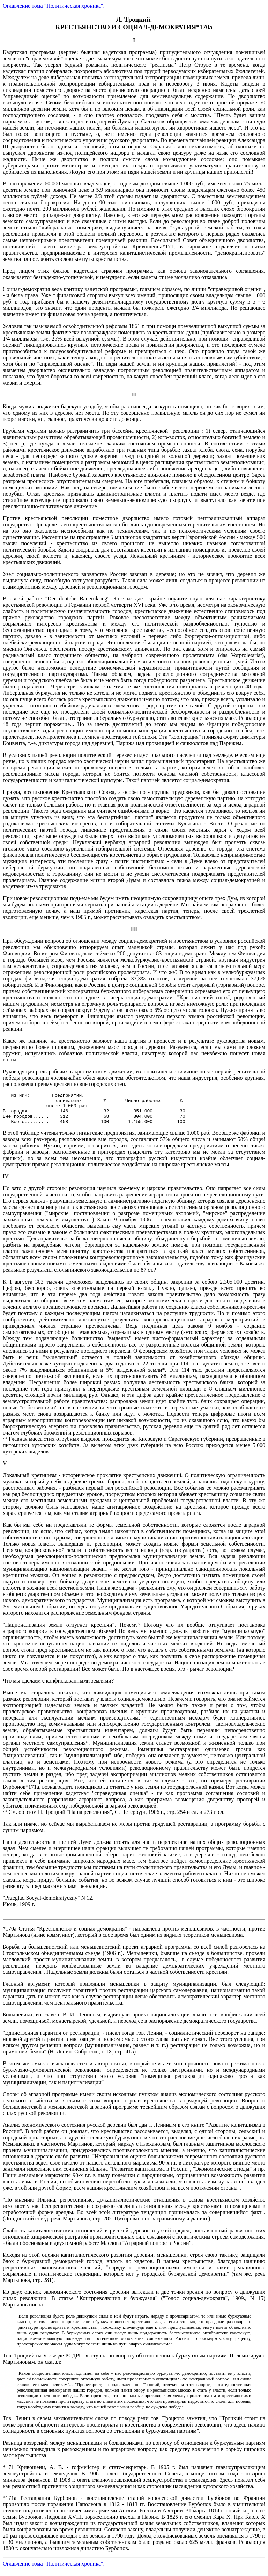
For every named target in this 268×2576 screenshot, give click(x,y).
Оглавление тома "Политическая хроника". (54, 6)
